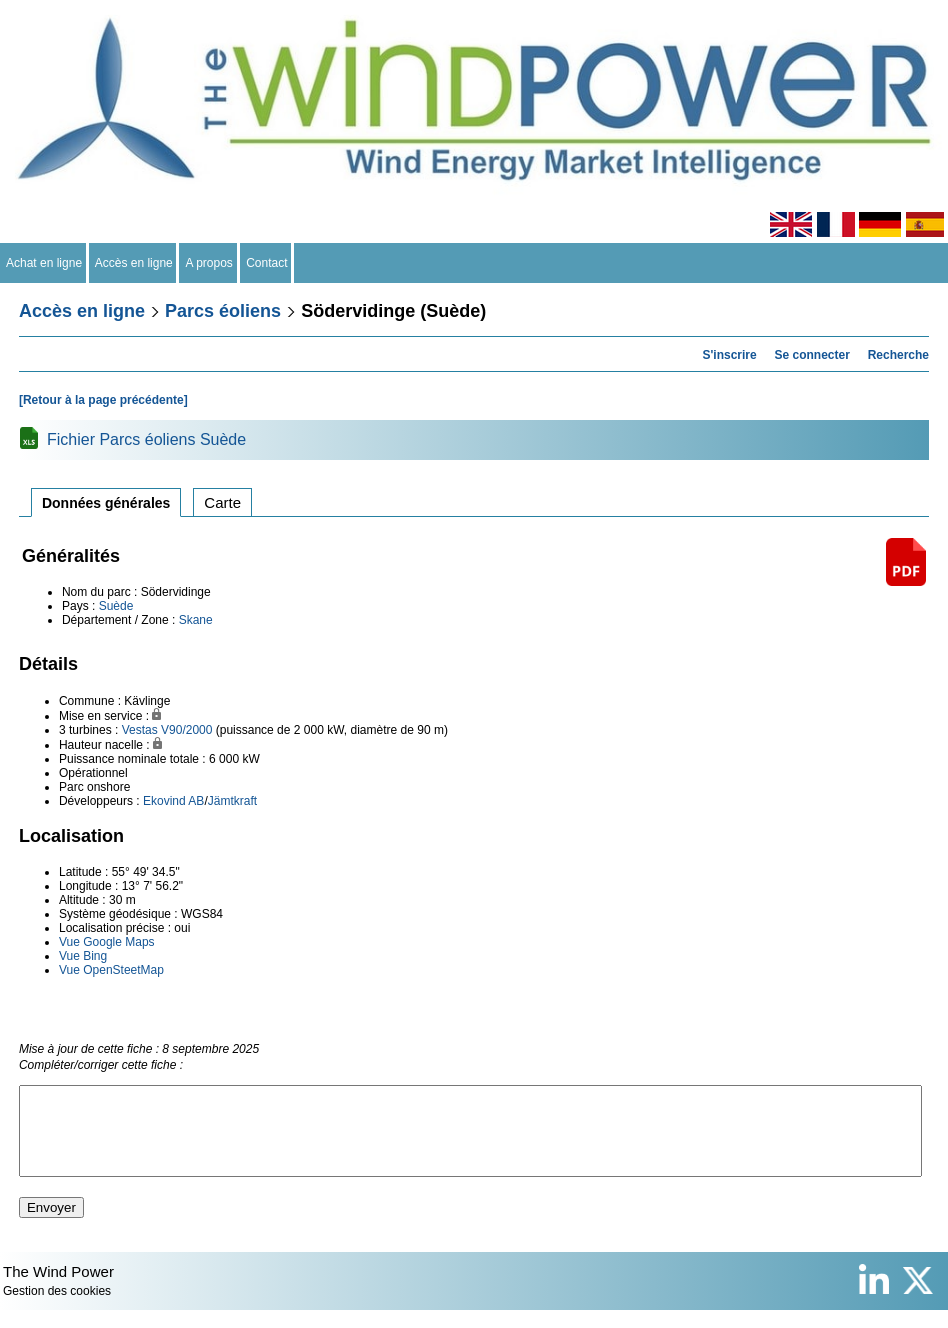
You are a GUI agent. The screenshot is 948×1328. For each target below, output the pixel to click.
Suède (116, 606)
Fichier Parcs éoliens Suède (146, 439)
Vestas (140, 730)
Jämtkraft (232, 801)
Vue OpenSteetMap (111, 970)
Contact (267, 263)
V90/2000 (186, 730)
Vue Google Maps (107, 942)
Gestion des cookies (57, 1309)
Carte (222, 502)
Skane (196, 620)
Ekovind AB (173, 801)
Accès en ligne (134, 263)
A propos (209, 263)
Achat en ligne (44, 263)
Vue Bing (83, 956)
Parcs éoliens (223, 311)
